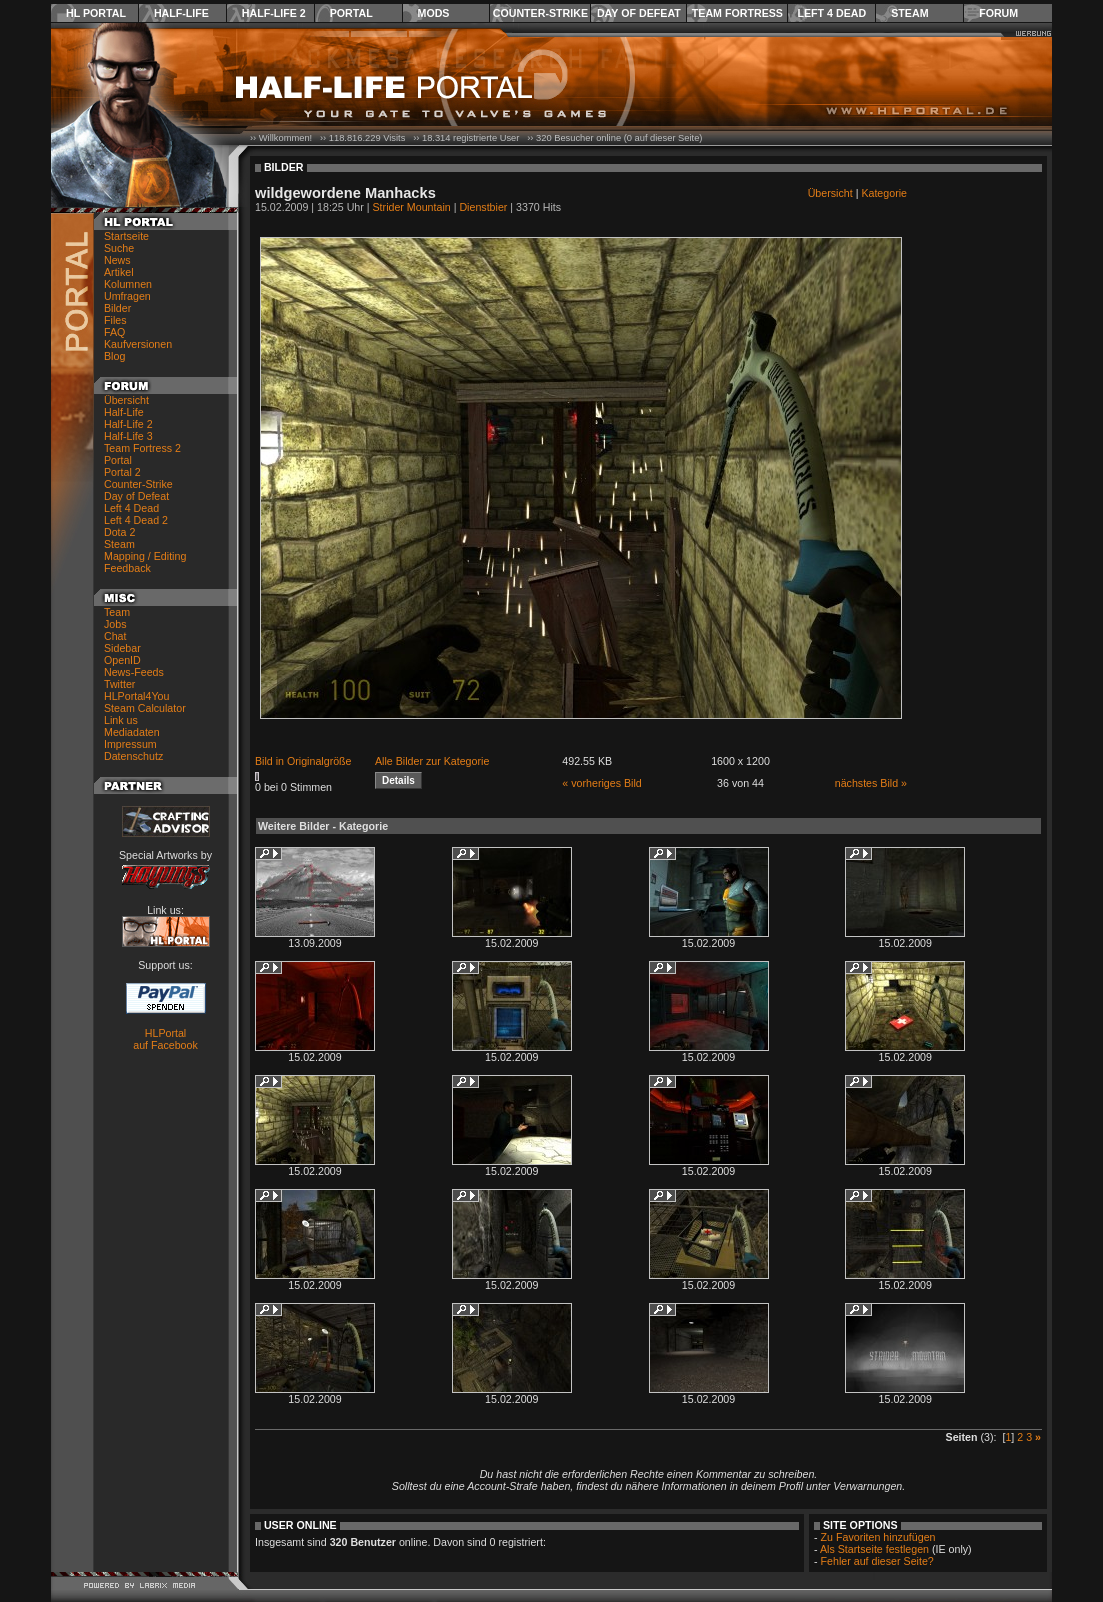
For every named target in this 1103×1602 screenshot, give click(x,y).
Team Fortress (737, 13)
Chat (115, 636)
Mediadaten (132, 732)
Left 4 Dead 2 (136, 520)
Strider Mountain (412, 207)
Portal (351, 13)
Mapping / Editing (145, 556)
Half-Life (181, 13)
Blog (114, 356)
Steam (909, 13)
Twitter (119, 684)
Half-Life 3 (128, 436)
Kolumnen (128, 284)
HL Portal (96, 13)
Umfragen (127, 296)
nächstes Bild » (871, 783)
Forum (998, 13)
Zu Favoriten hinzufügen (878, 1537)
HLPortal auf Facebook (165, 1039)
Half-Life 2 (274, 13)
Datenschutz (133, 756)
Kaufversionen (138, 344)
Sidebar (122, 648)
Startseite (126, 236)
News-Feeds (134, 672)
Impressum (130, 744)
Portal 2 (122, 472)
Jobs (115, 624)
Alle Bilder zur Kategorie (432, 761)
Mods (434, 13)
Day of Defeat (639, 13)
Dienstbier (483, 207)
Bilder (117, 308)
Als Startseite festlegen (874, 1549)
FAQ (114, 332)
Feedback (127, 568)
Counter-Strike (540, 13)
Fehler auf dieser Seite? (877, 1561)
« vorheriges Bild (601, 783)
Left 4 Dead (831, 13)
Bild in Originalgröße (303, 761)
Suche (119, 248)
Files (115, 320)
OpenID (122, 660)
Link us (121, 720)
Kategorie (884, 193)
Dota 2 (119, 532)
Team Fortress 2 (142, 448)
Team (117, 612)
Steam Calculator (145, 708)
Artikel (119, 272)
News (117, 260)
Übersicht (126, 400)
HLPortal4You (136, 696)
